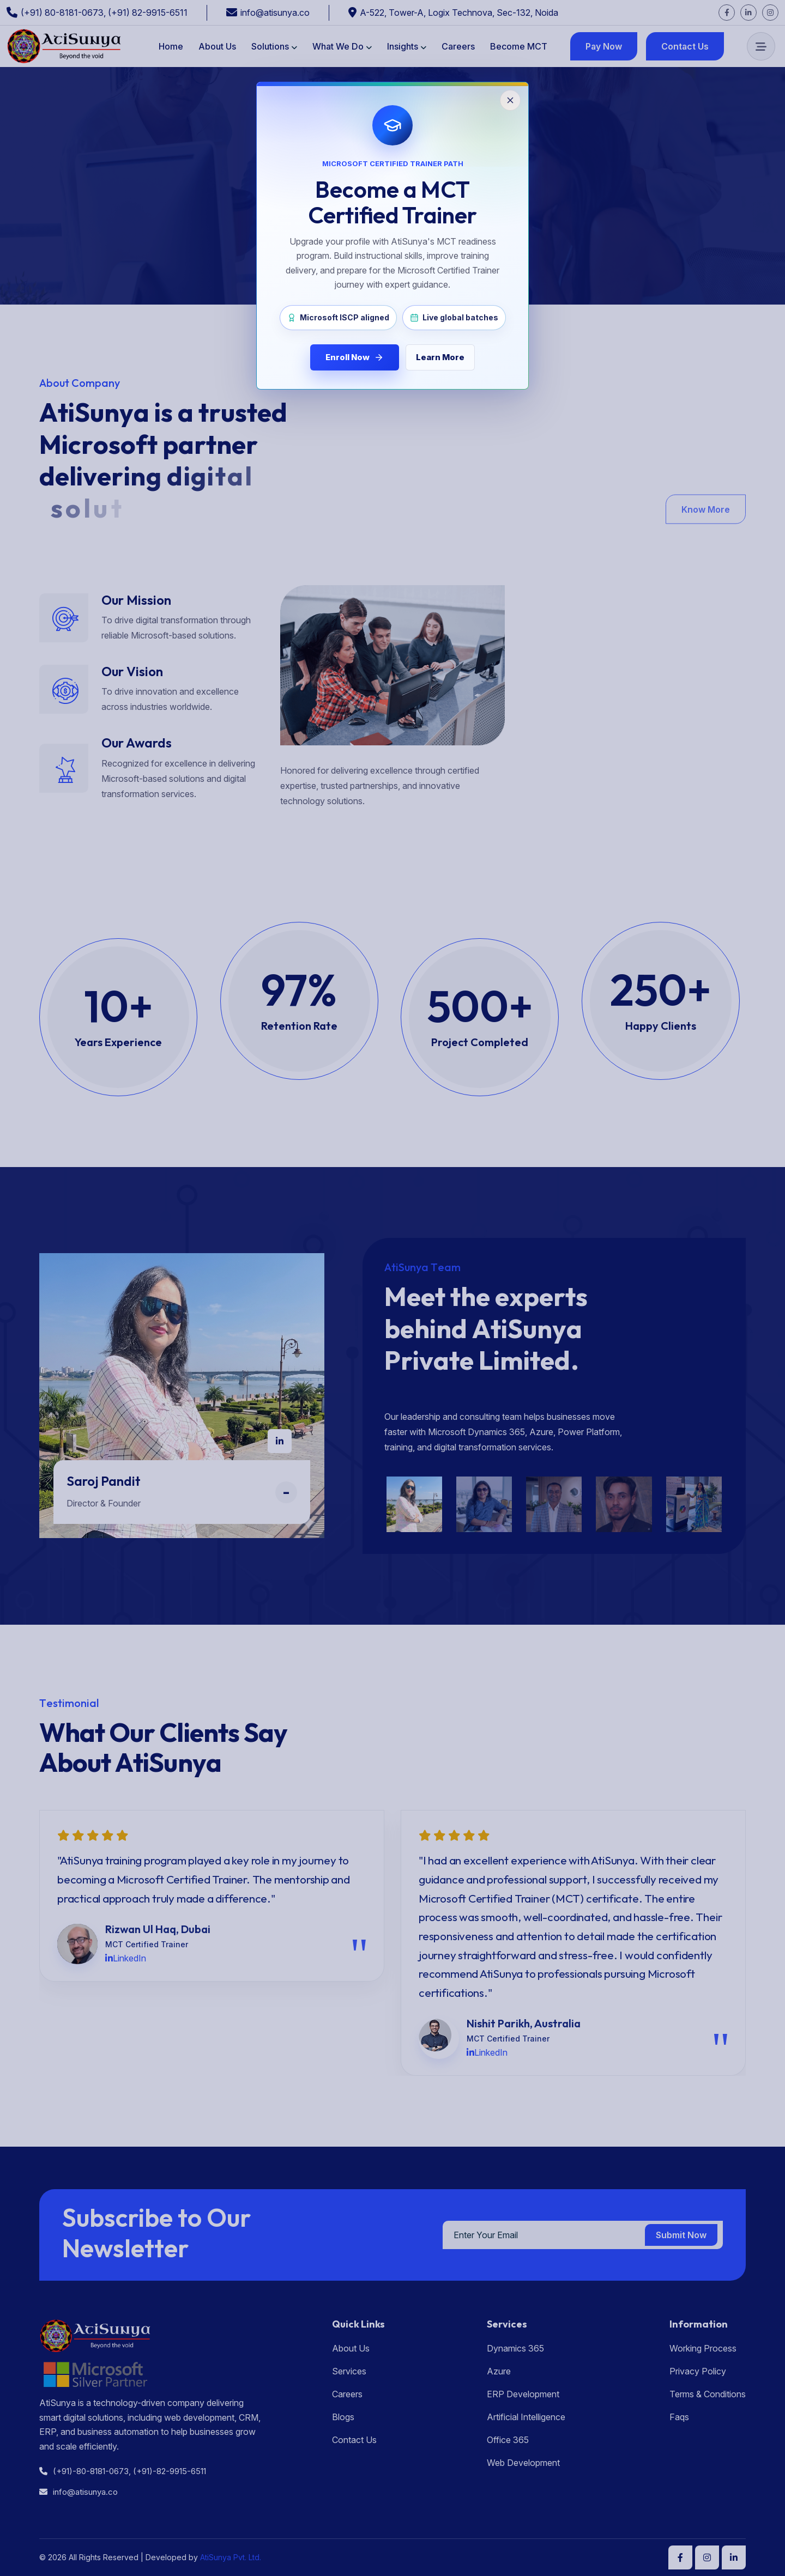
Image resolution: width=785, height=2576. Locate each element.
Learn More (440, 357)
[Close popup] (510, 100)
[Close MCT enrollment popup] (392, 1288)
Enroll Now (354, 357)
